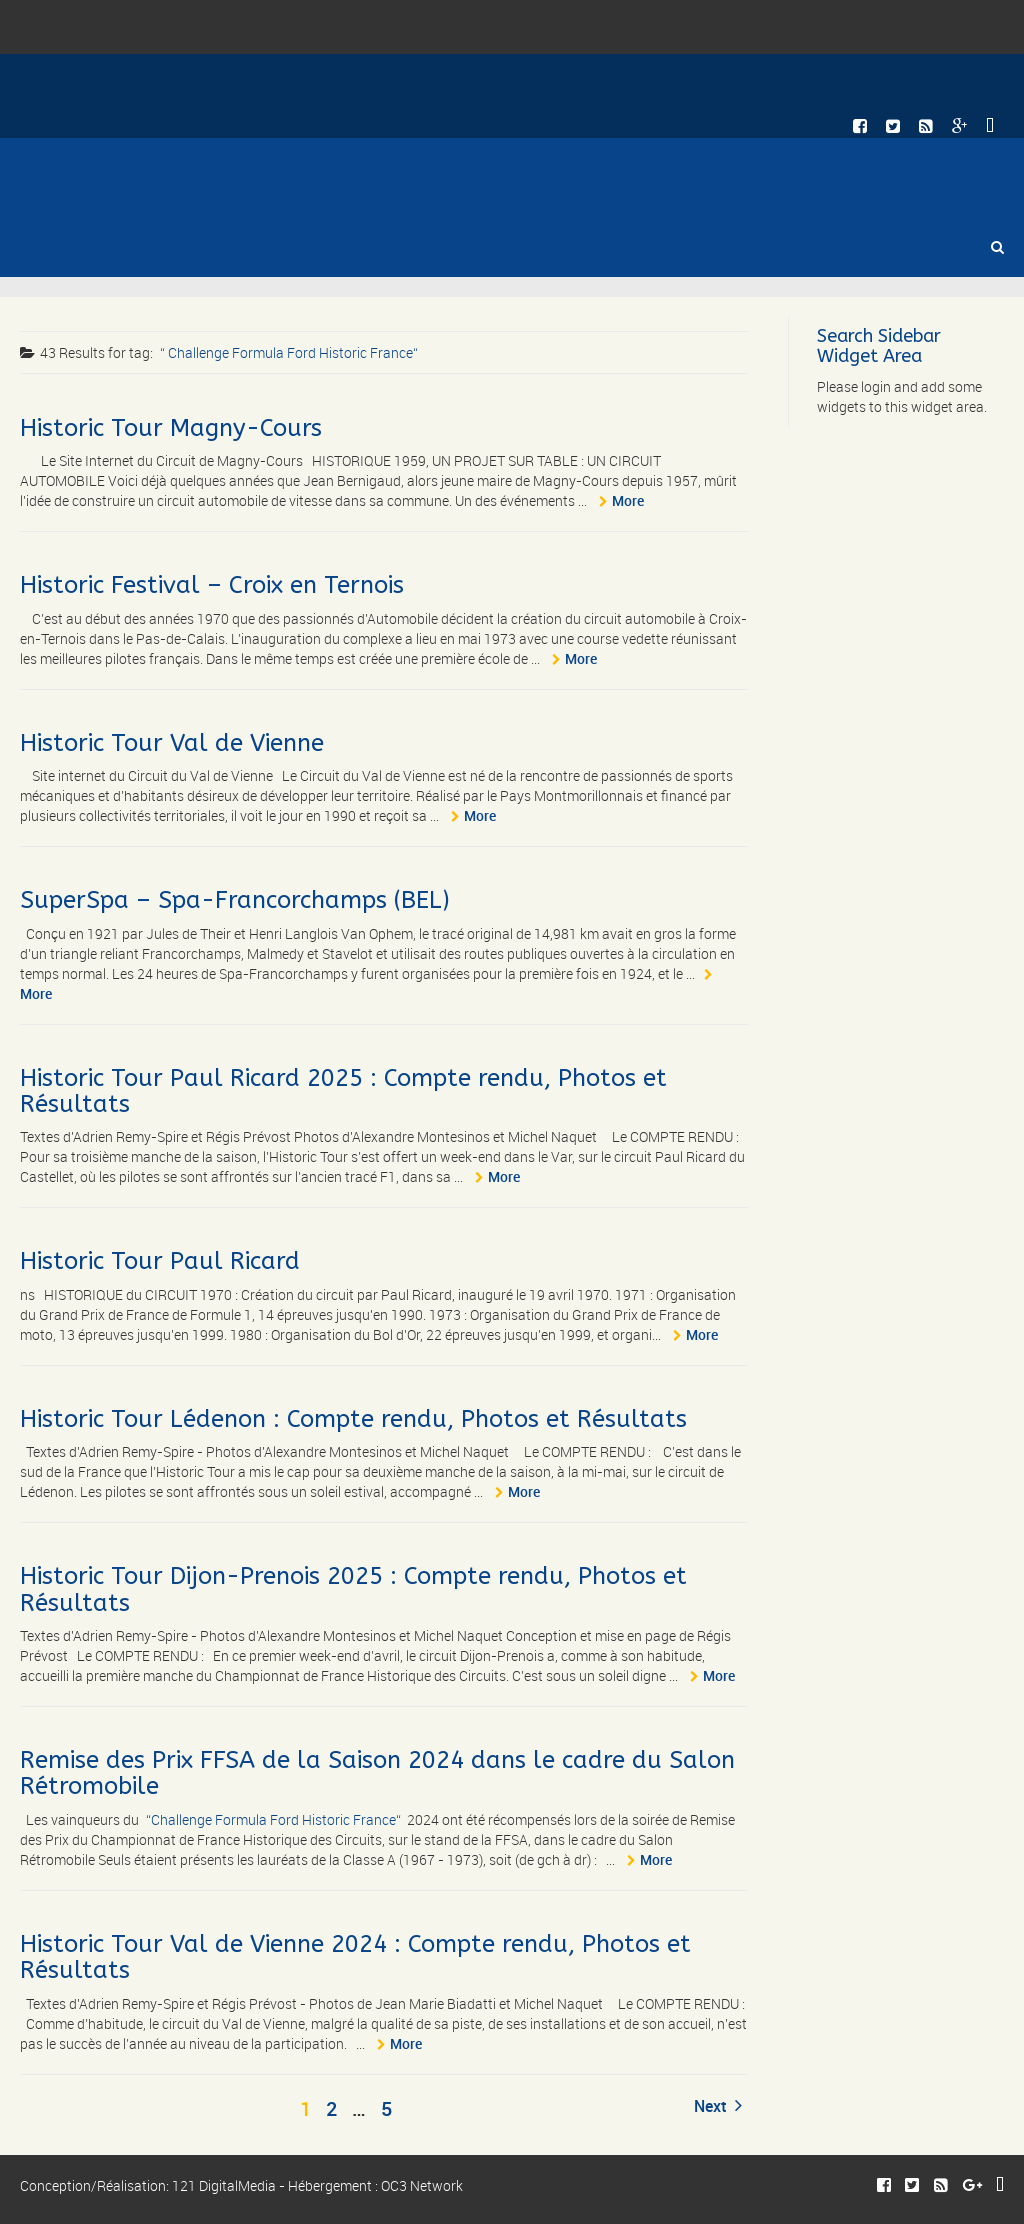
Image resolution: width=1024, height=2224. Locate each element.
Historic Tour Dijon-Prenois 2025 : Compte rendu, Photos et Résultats (353, 1589)
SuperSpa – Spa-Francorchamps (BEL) (235, 900)
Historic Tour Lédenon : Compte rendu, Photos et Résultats (353, 1419)
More (628, 500)
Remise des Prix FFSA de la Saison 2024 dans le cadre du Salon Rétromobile (377, 1773)
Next (718, 2106)
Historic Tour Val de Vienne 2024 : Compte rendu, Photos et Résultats (355, 1957)
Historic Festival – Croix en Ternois (212, 585)
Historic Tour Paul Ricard (160, 1261)
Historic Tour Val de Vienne (172, 743)
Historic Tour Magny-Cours (171, 428)
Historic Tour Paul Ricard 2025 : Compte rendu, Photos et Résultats (343, 1091)
